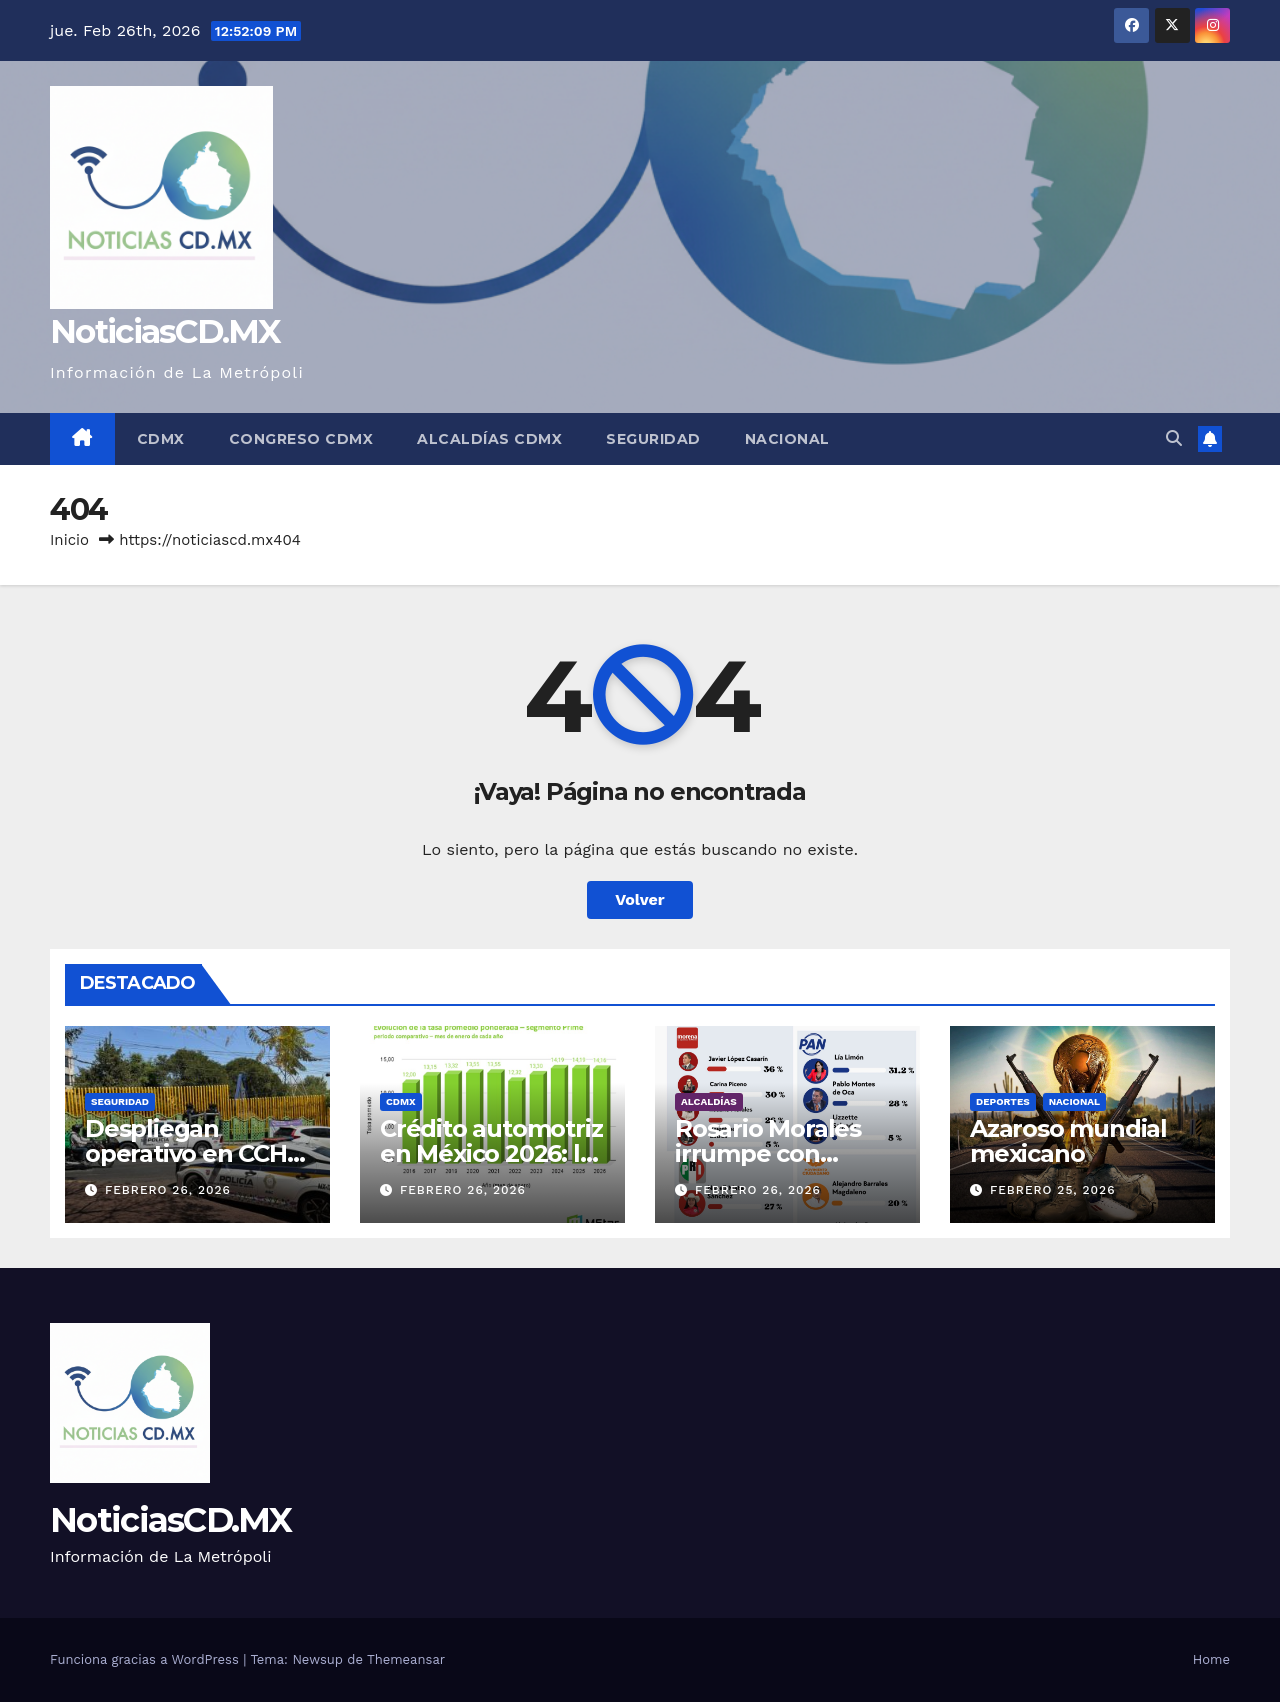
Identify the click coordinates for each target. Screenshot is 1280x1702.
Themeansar (406, 1659)
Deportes (1003, 1101)
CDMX (161, 439)
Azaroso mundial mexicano (1068, 1141)
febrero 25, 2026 (1053, 1190)
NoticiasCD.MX (165, 331)
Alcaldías (709, 1101)
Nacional (787, 439)
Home (1211, 1659)
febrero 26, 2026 (168, 1190)
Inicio (69, 540)
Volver (640, 899)
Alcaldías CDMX (489, 439)
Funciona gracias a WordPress (146, 1659)
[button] (1174, 438)
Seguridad (653, 439)
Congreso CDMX (301, 439)
